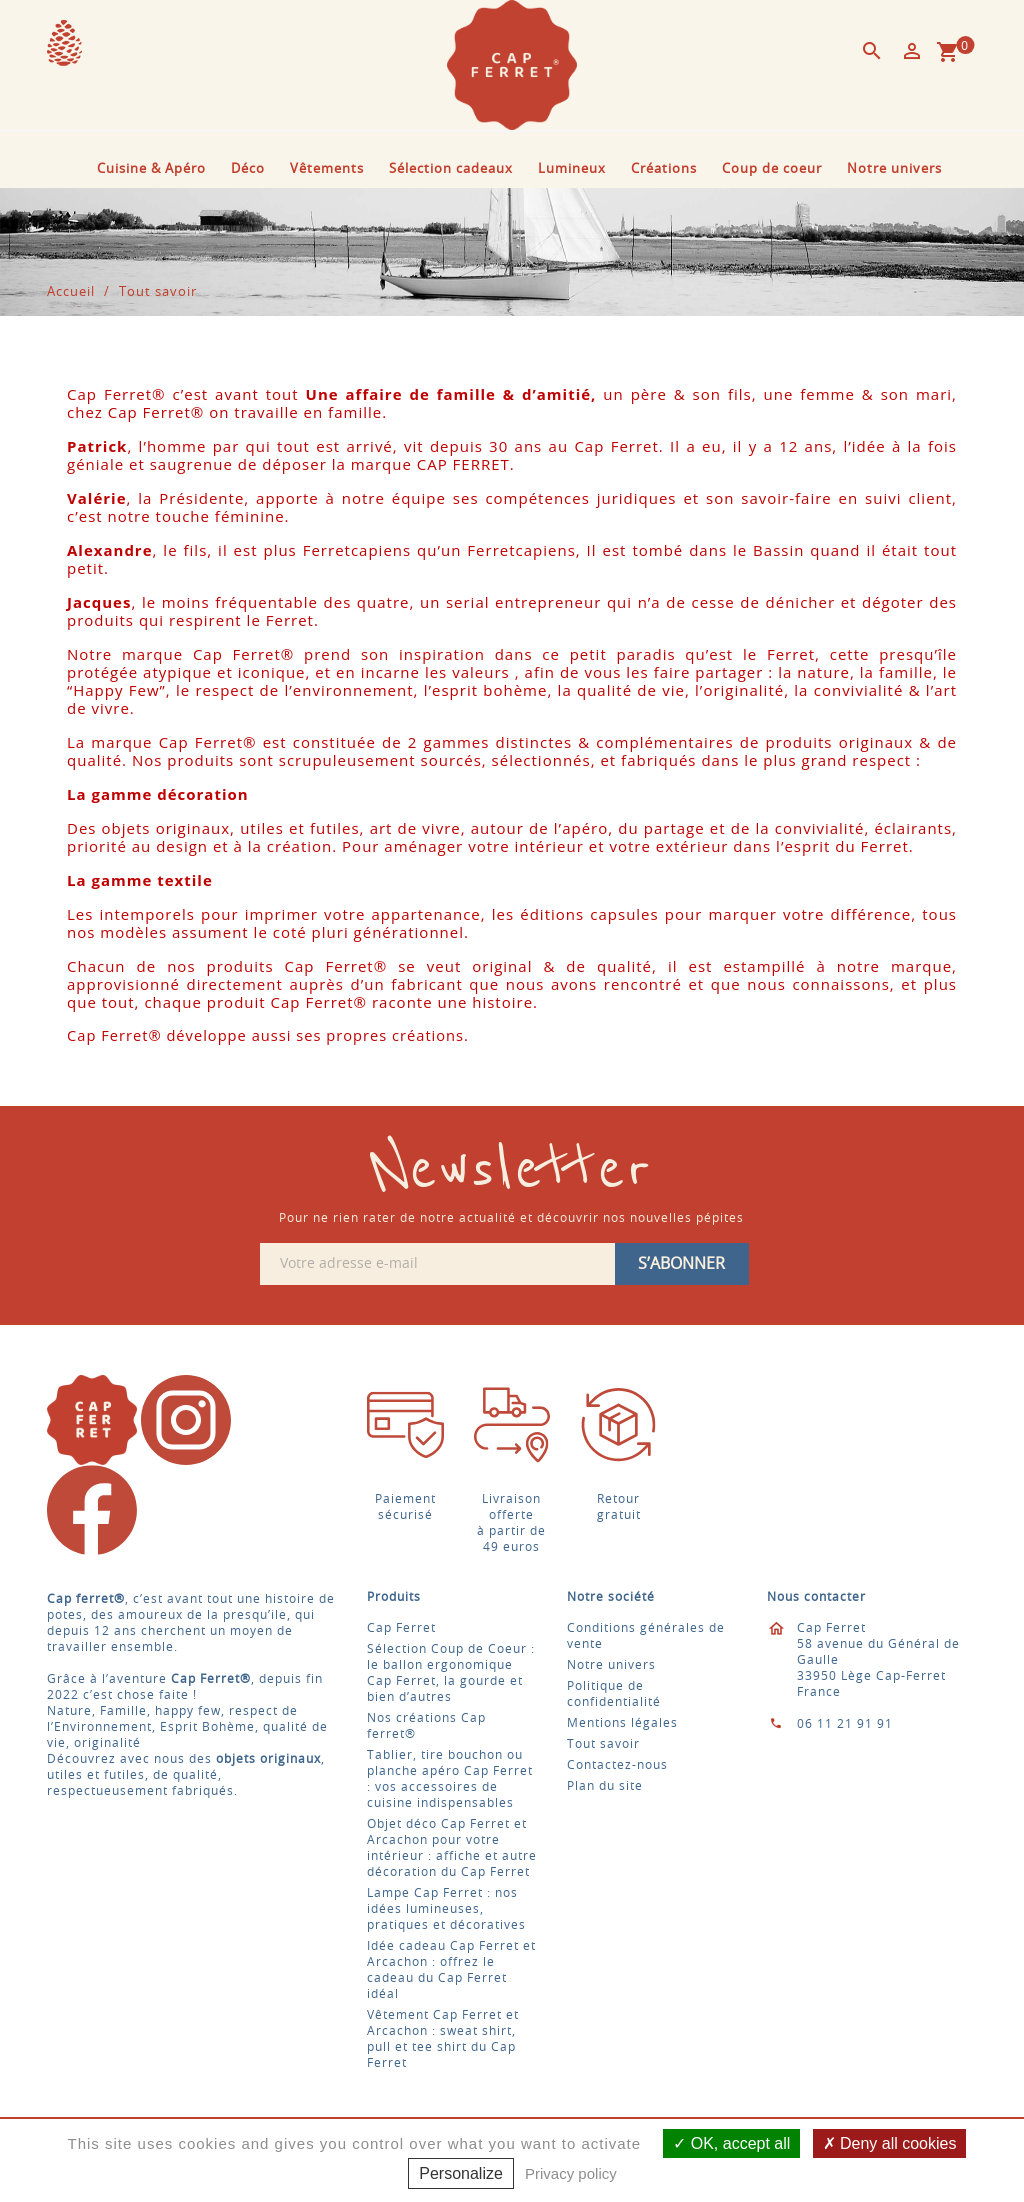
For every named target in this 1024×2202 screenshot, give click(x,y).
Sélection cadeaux (451, 169)
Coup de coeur (772, 169)
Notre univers (894, 169)
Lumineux (572, 169)
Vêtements (327, 169)
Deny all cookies (890, 2143)
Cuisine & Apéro (151, 169)
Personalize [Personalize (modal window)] (461, 2173)
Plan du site (605, 1786)
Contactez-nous (617, 1765)
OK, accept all (731, 2143)
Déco (248, 169)
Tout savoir (603, 1744)
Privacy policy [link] (571, 2173)
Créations (664, 169)
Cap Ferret (401, 1628)
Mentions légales (622, 1723)
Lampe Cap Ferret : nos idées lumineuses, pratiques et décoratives (446, 1909)
